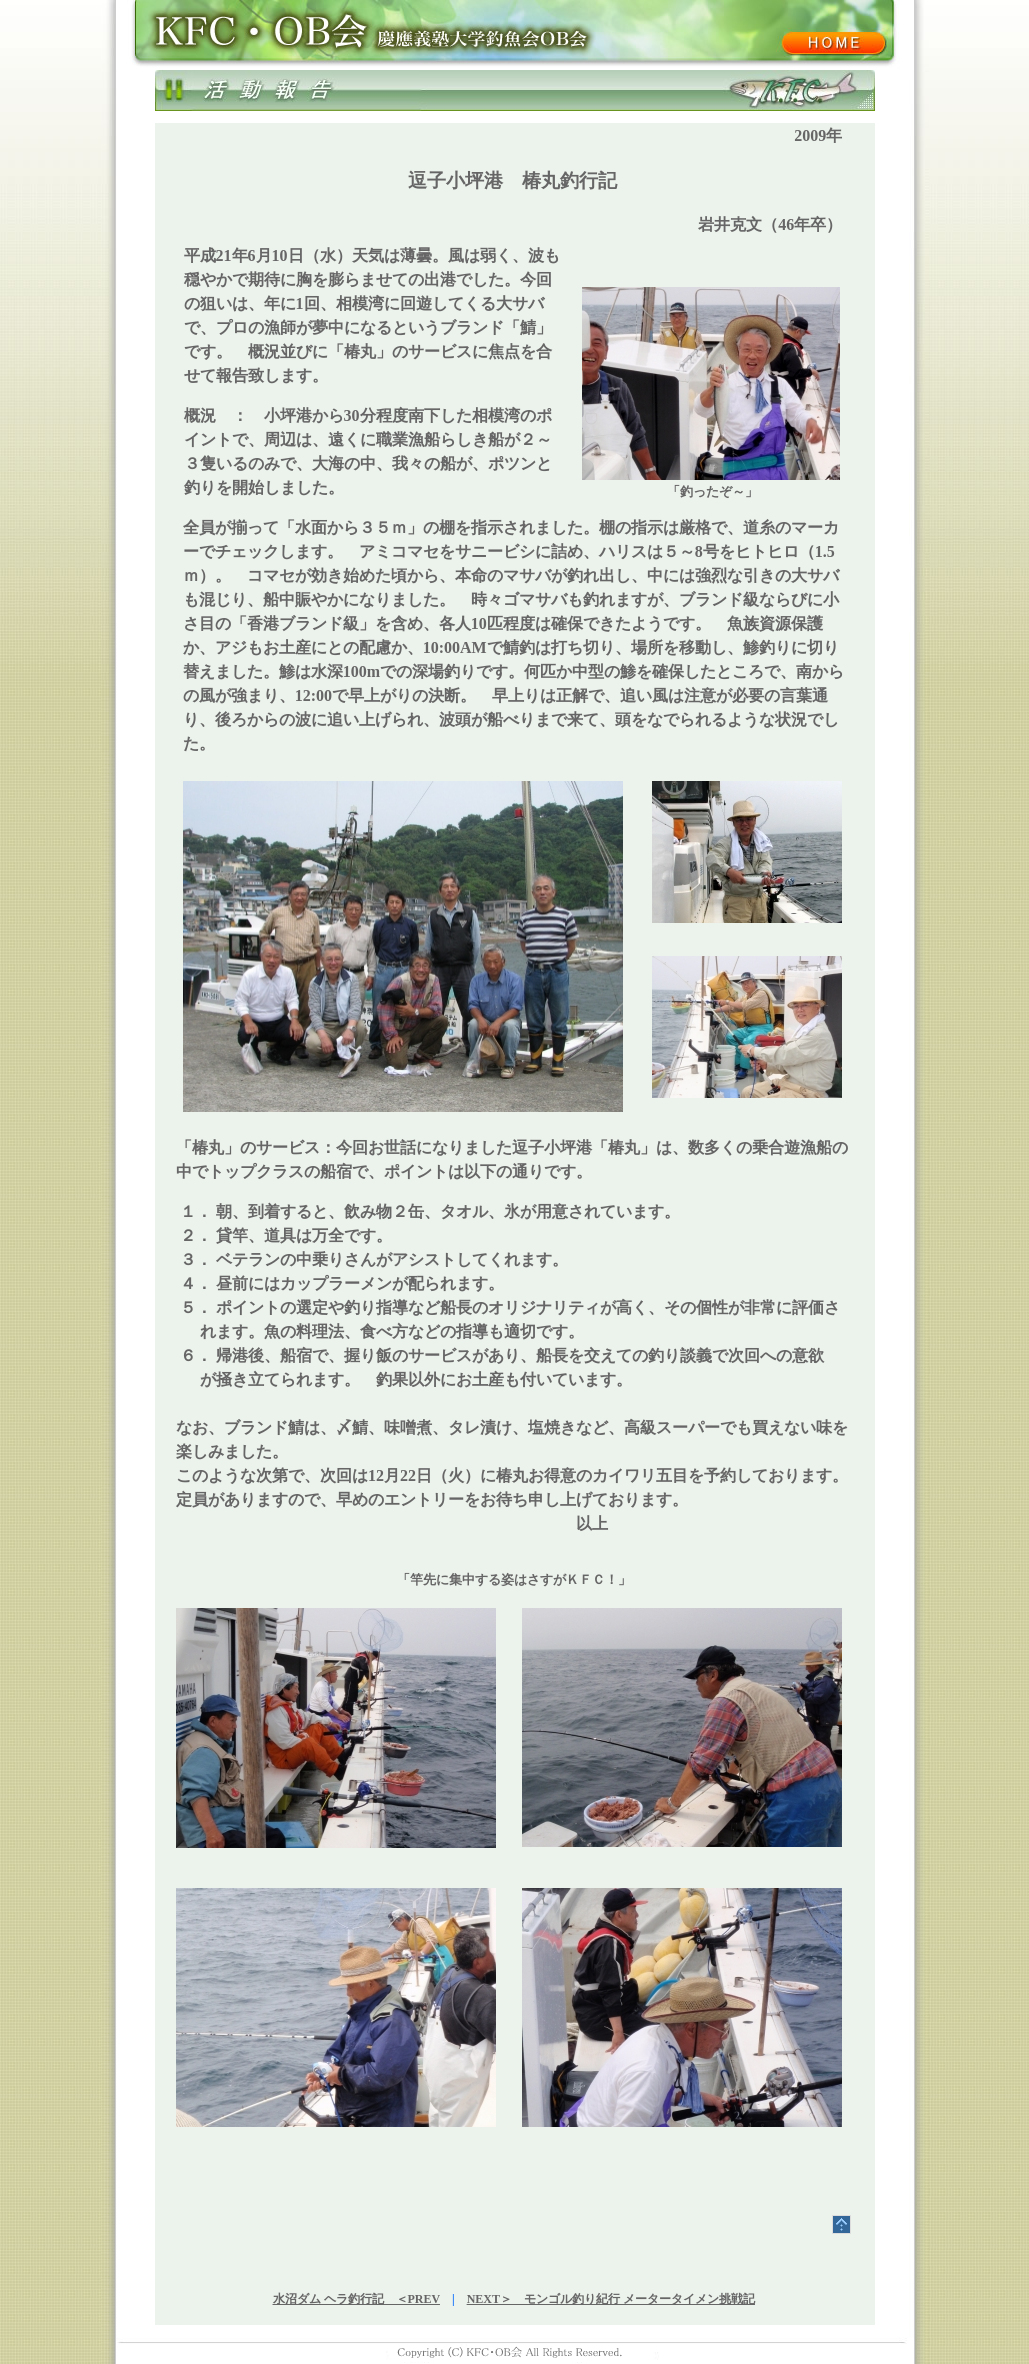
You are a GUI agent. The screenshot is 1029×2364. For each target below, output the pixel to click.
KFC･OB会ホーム (833, 43)
